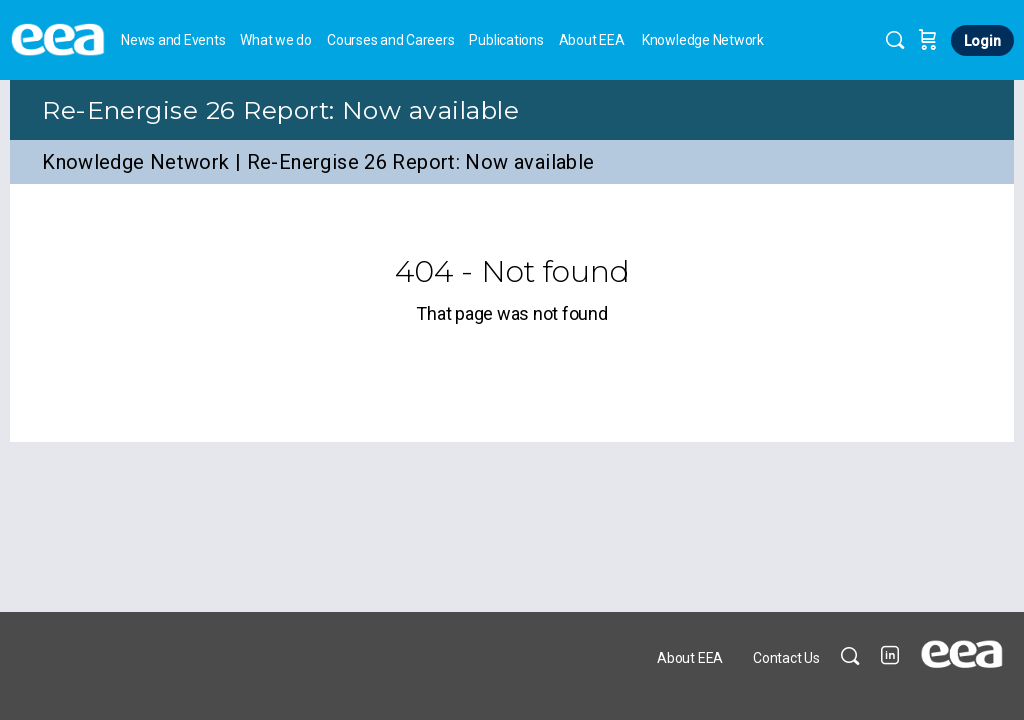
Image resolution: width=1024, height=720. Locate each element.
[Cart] (928, 40)
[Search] (895, 40)
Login (982, 41)
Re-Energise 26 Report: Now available (280, 110)
